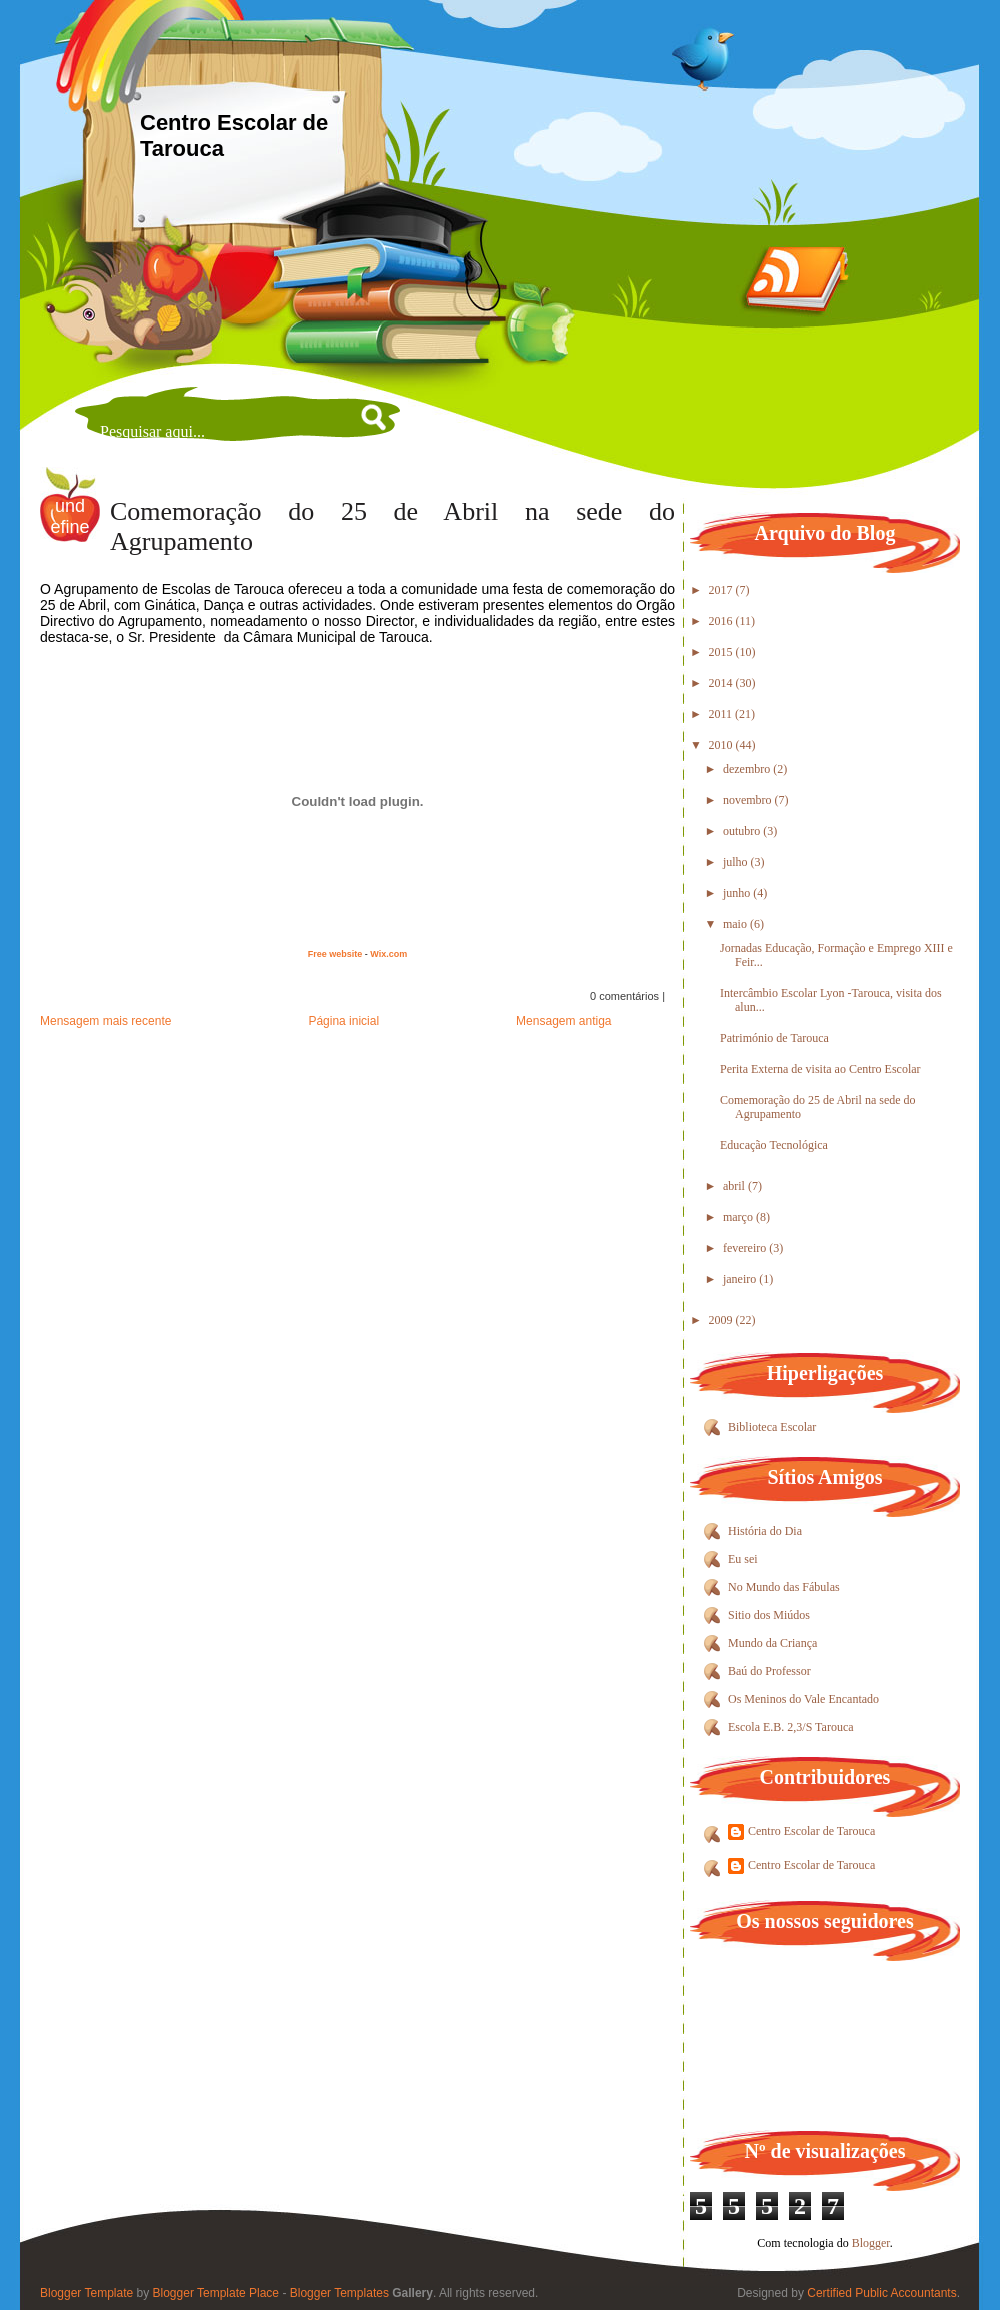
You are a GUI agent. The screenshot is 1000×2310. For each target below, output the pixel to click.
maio (736, 924)
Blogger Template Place (216, 2293)
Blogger (871, 2243)
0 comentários (624, 996)
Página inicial (343, 1021)
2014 (722, 683)
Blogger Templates (339, 2293)
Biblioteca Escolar (772, 1427)
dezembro (748, 769)
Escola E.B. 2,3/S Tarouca (791, 1727)
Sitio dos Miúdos (769, 1615)
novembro (749, 800)
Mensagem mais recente (105, 1021)
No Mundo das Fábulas (784, 1587)
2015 (722, 652)
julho (737, 862)
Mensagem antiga (563, 1021)
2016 (722, 621)
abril (735, 1186)
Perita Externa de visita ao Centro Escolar (820, 1069)
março (739, 1217)
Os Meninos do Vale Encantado (803, 1699)
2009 (722, 1320)
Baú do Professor (769, 1671)
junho (738, 893)
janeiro (741, 1279)
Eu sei (743, 1559)
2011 (722, 714)
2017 (722, 590)
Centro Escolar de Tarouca (811, 1831)
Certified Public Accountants (881, 2293)
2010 (722, 745)
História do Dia (765, 1531)
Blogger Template (86, 2293)
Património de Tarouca (774, 1038)
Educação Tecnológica (774, 1145)
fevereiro (746, 1248)
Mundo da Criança (772, 1643)
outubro (743, 831)
